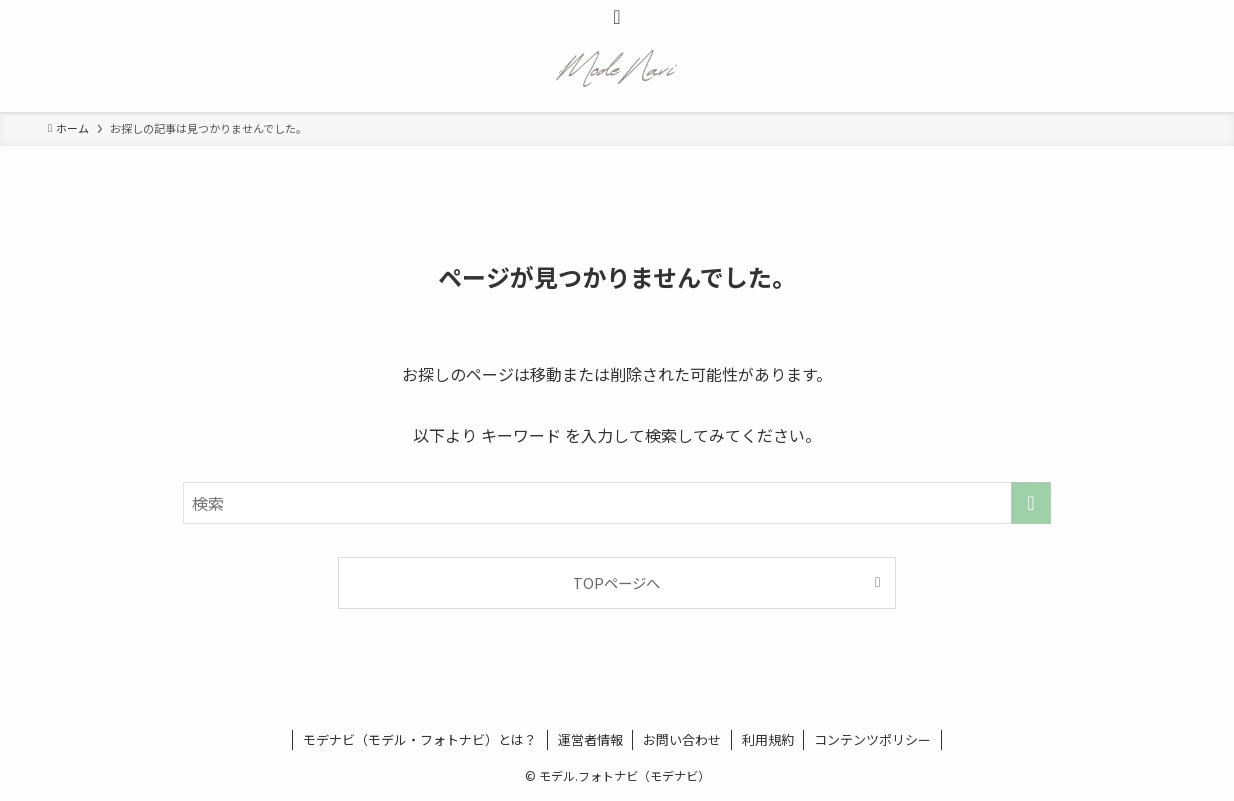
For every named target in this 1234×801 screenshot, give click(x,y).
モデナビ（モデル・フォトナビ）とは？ (420, 739)
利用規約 (768, 739)
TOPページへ (616, 582)
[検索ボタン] (616, 16)
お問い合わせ (682, 739)
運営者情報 (590, 739)
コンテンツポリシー (872, 739)
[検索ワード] (617, 503)
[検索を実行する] (1031, 503)
